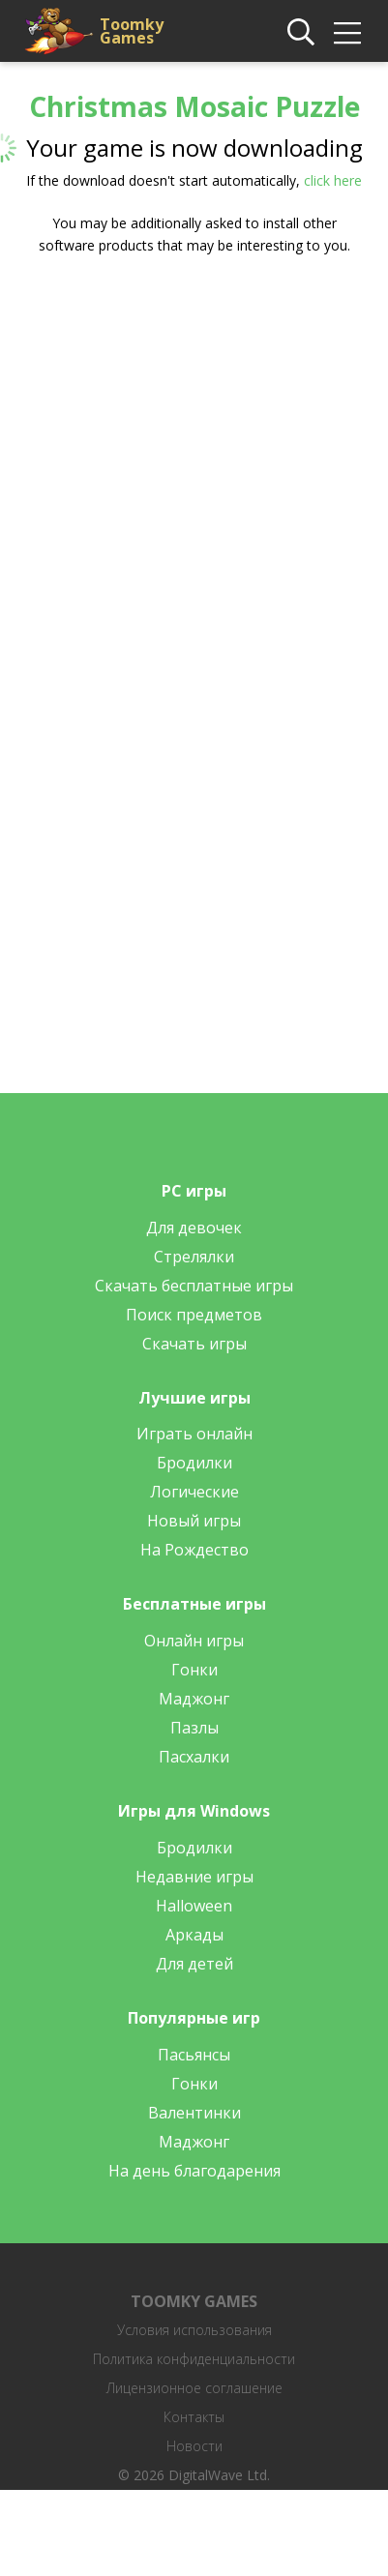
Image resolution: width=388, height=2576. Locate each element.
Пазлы (194, 1727)
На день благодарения (194, 2170)
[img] (347, 32)
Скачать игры (194, 1343)
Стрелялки (194, 1256)
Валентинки (194, 2112)
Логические (194, 1491)
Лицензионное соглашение (194, 2388)
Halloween (194, 1905)
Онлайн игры (194, 1640)
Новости (194, 2446)
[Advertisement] (181, 467)
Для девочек (194, 1227)
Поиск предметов (194, 1314)
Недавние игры (194, 1876)
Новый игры (194, 1520)
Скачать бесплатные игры (194, 1285)
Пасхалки (194, 1756)
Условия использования (194, 2330)
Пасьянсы (194, 2054)
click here (333, 180)
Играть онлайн (194, 1433)
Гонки (194, 1669)
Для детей (194, 1963)
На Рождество (194, 1549)
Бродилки (194, 1462)
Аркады (194, 1934)
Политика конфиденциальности (194, 2359)
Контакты (194, 2417)
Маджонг (194, 1698)
